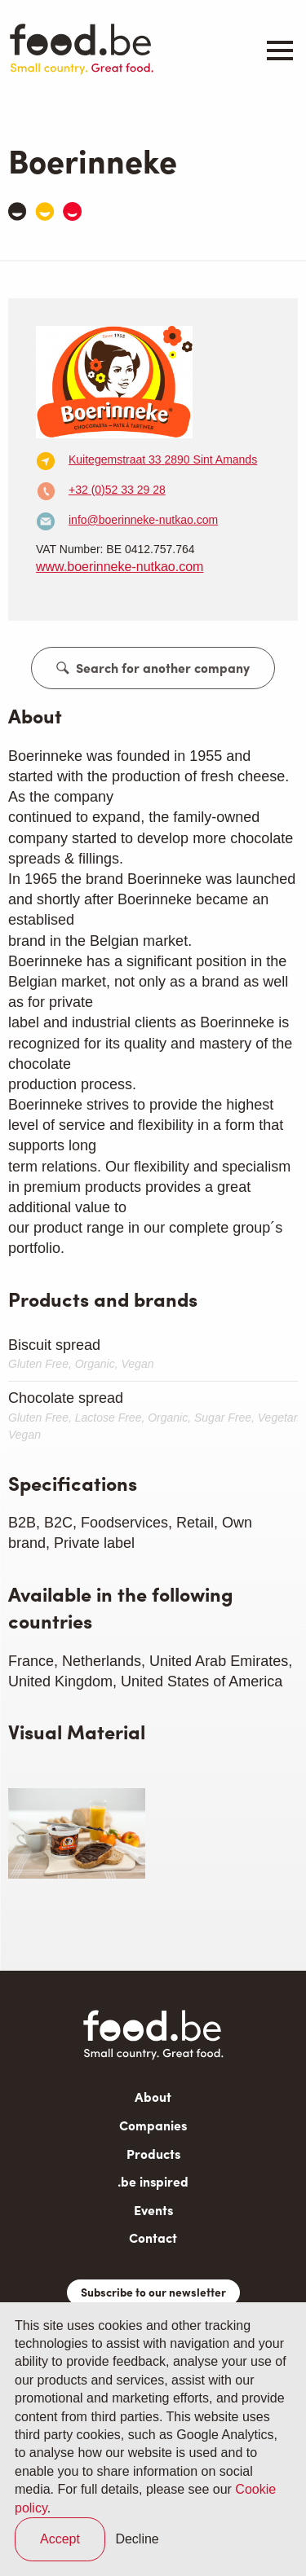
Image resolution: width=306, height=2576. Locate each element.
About (153, 2096)
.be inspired (153, 2181)
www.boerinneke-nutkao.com (119, 567)
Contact (153, 2237)
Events (153, 2209)
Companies (153, 2125)
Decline (136, 2539)
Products (153, 2153)
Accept (60, 2539)
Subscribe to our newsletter (153, 2292)
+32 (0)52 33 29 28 (117, 489)
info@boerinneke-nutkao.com (143, 519)
